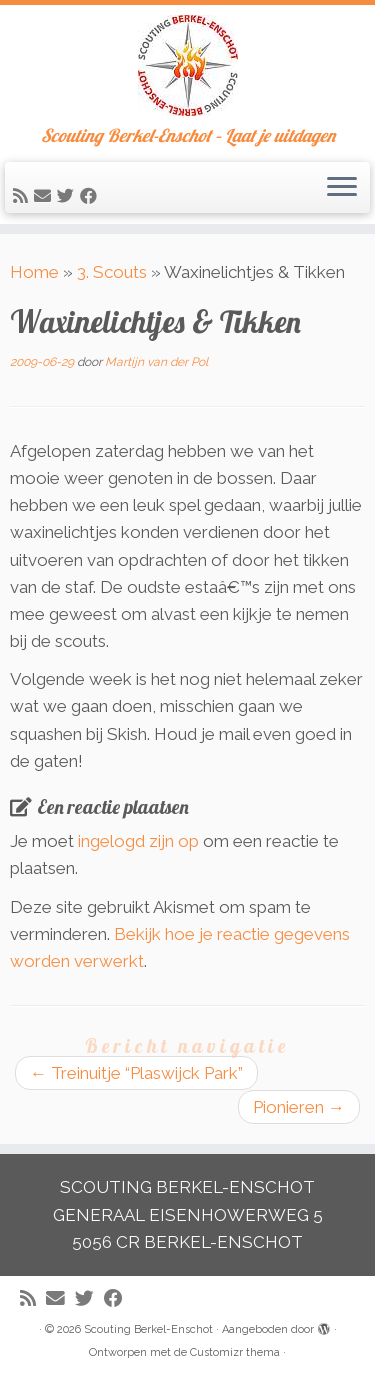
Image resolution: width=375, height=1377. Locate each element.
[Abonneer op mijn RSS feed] (23, 196)
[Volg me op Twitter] (68, 196)
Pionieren (299, 1107)
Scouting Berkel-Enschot (148, 1329)
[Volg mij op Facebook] (91, 196)
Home (34, 272)
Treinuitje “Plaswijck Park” (136, 1073)
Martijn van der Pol (156, 362)
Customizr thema (235, 1352)
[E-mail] (45, 196)
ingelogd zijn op (138, 841)
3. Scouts (112, 272)
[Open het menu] (342, 188)
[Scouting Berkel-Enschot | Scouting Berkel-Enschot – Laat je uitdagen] (187, 65)
